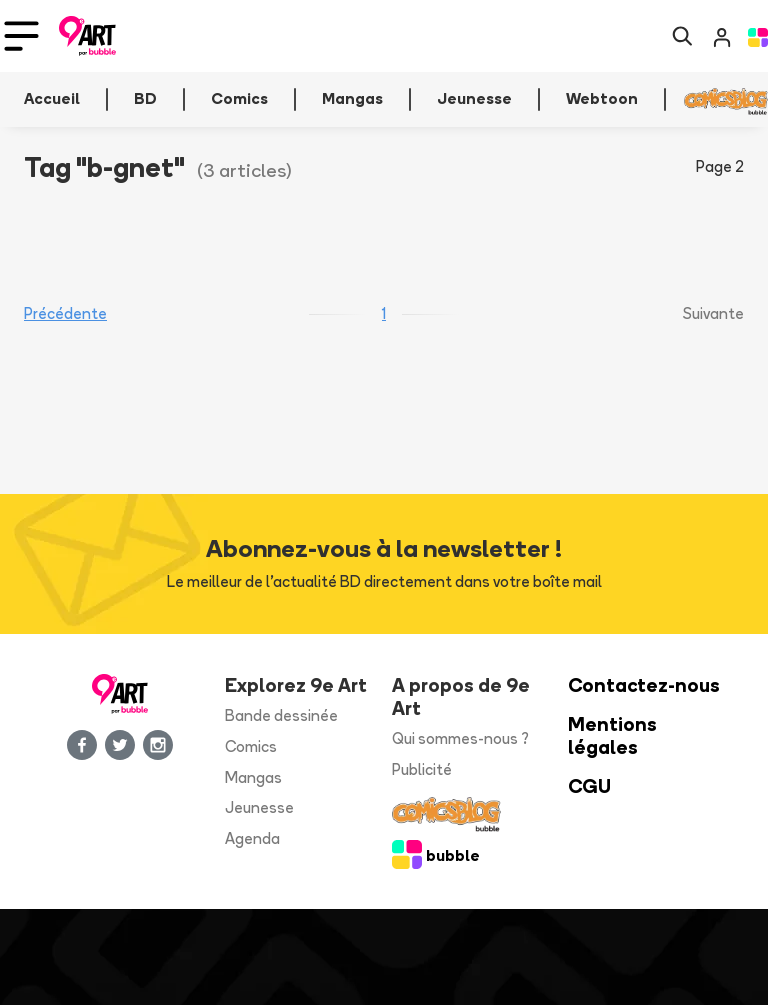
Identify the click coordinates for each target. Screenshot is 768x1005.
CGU (589, 786)
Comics (251, 746)
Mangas (253, 777)
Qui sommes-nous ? (460, 738)
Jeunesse (259, 807)
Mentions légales (612, 736)
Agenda (252, 838)
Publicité (422, 769)
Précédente (65, 313)
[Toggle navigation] (21, 36)
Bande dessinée (281, 715)
